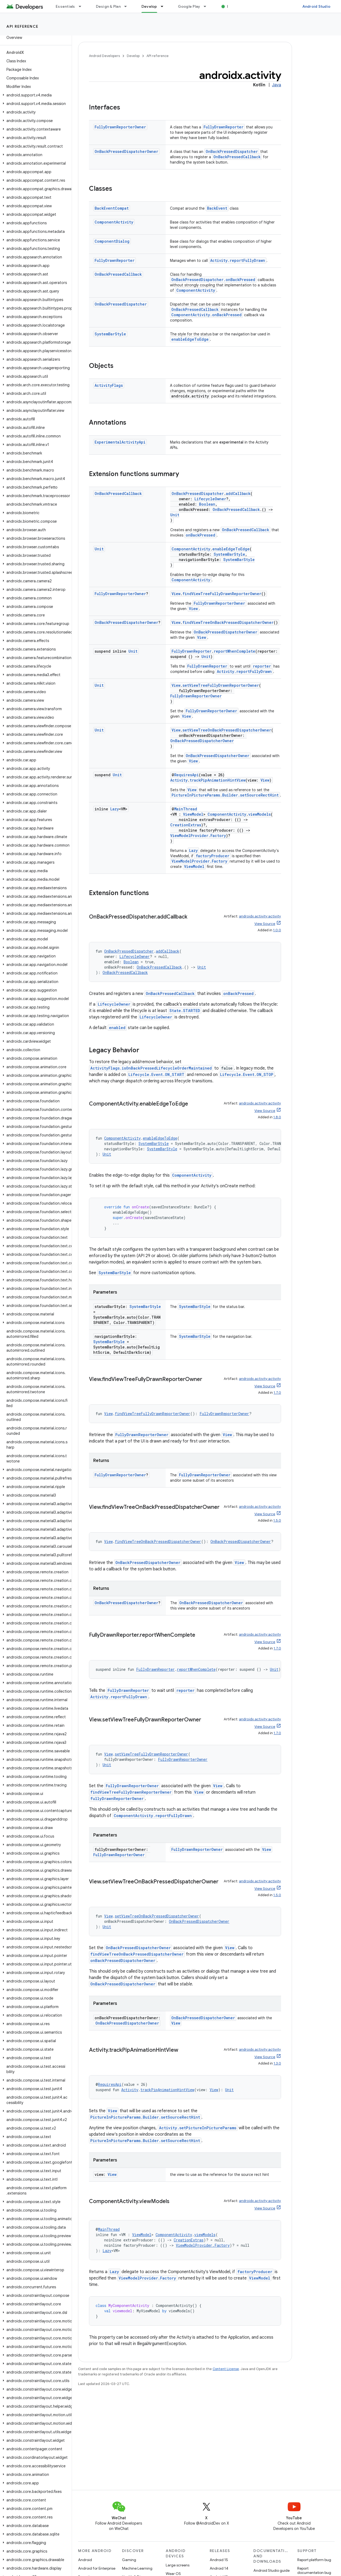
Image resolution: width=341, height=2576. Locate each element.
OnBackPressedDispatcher (232, 151)
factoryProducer (212, 855)
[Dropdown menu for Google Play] (207, 6)
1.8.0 (277, 1117)
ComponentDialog (112, 241)
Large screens (177, 2565)
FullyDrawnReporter (223, 126)
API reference (22, 26)
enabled (117, 1027)
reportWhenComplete (234, 651)
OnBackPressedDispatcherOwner (126, 151)
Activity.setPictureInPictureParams (197, 2127)
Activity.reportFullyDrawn (237, 260)
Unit (174, 514)
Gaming (129, 2559)
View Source (264, 923)
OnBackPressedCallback (237, 156)
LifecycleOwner (210, 498)
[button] (35, 95)
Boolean (207, 504)
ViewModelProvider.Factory (198, 835)
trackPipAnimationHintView (217, 780)
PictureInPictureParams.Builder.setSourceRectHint (225, 795)
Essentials (65, 6)
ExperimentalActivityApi (120, 442)
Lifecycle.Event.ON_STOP (246, 1074)
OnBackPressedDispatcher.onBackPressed (213, 279)
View (176, 593)
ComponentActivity (114, 222)
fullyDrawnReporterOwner (117, 1798)
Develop (133, 56)
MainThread (185, 808)
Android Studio (316, 6)
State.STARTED (184, 1010)
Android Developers (104, 56)
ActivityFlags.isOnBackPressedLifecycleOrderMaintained (151, 1068)
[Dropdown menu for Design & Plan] (128, 6)
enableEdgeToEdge (190, 339)
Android (85, 2559)
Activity (179, 780)
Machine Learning (137, 2568)
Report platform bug (314, 2559)
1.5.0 (277, 1520)
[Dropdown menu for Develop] (164, 6)
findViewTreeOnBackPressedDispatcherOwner (228, 622)
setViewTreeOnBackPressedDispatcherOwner (226, 730)
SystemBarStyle (110, 333)
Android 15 (219, 2559)
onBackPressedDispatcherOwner (122, 1960)
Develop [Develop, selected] (149, 6)
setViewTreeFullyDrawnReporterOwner (220, 685)
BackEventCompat (112, 208)
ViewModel (193, 814)
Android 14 (219, 2568)
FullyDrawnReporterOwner (120, 126)
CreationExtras (185, 824)
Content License (226, 2369)
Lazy (114, 808)
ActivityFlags (109, 385)
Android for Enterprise (96, 2568)
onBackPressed (200, 535)
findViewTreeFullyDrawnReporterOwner (221, 593)
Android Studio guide (271, 2570)
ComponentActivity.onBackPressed (206, 314)
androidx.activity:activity (260, 916)
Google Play (189, 6)
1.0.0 (277, 930)
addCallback (238, 493)
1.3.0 (277, 2063)
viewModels (259, 814)
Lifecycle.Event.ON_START (156, 1074)
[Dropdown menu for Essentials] (82, 6)
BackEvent (217, 208)
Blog (231, 6)
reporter (262, 666)
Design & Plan (108, 6)
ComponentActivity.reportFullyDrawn (153, 1815)
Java (276, 85)
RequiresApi (186, 774)
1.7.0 (277, 1392)
